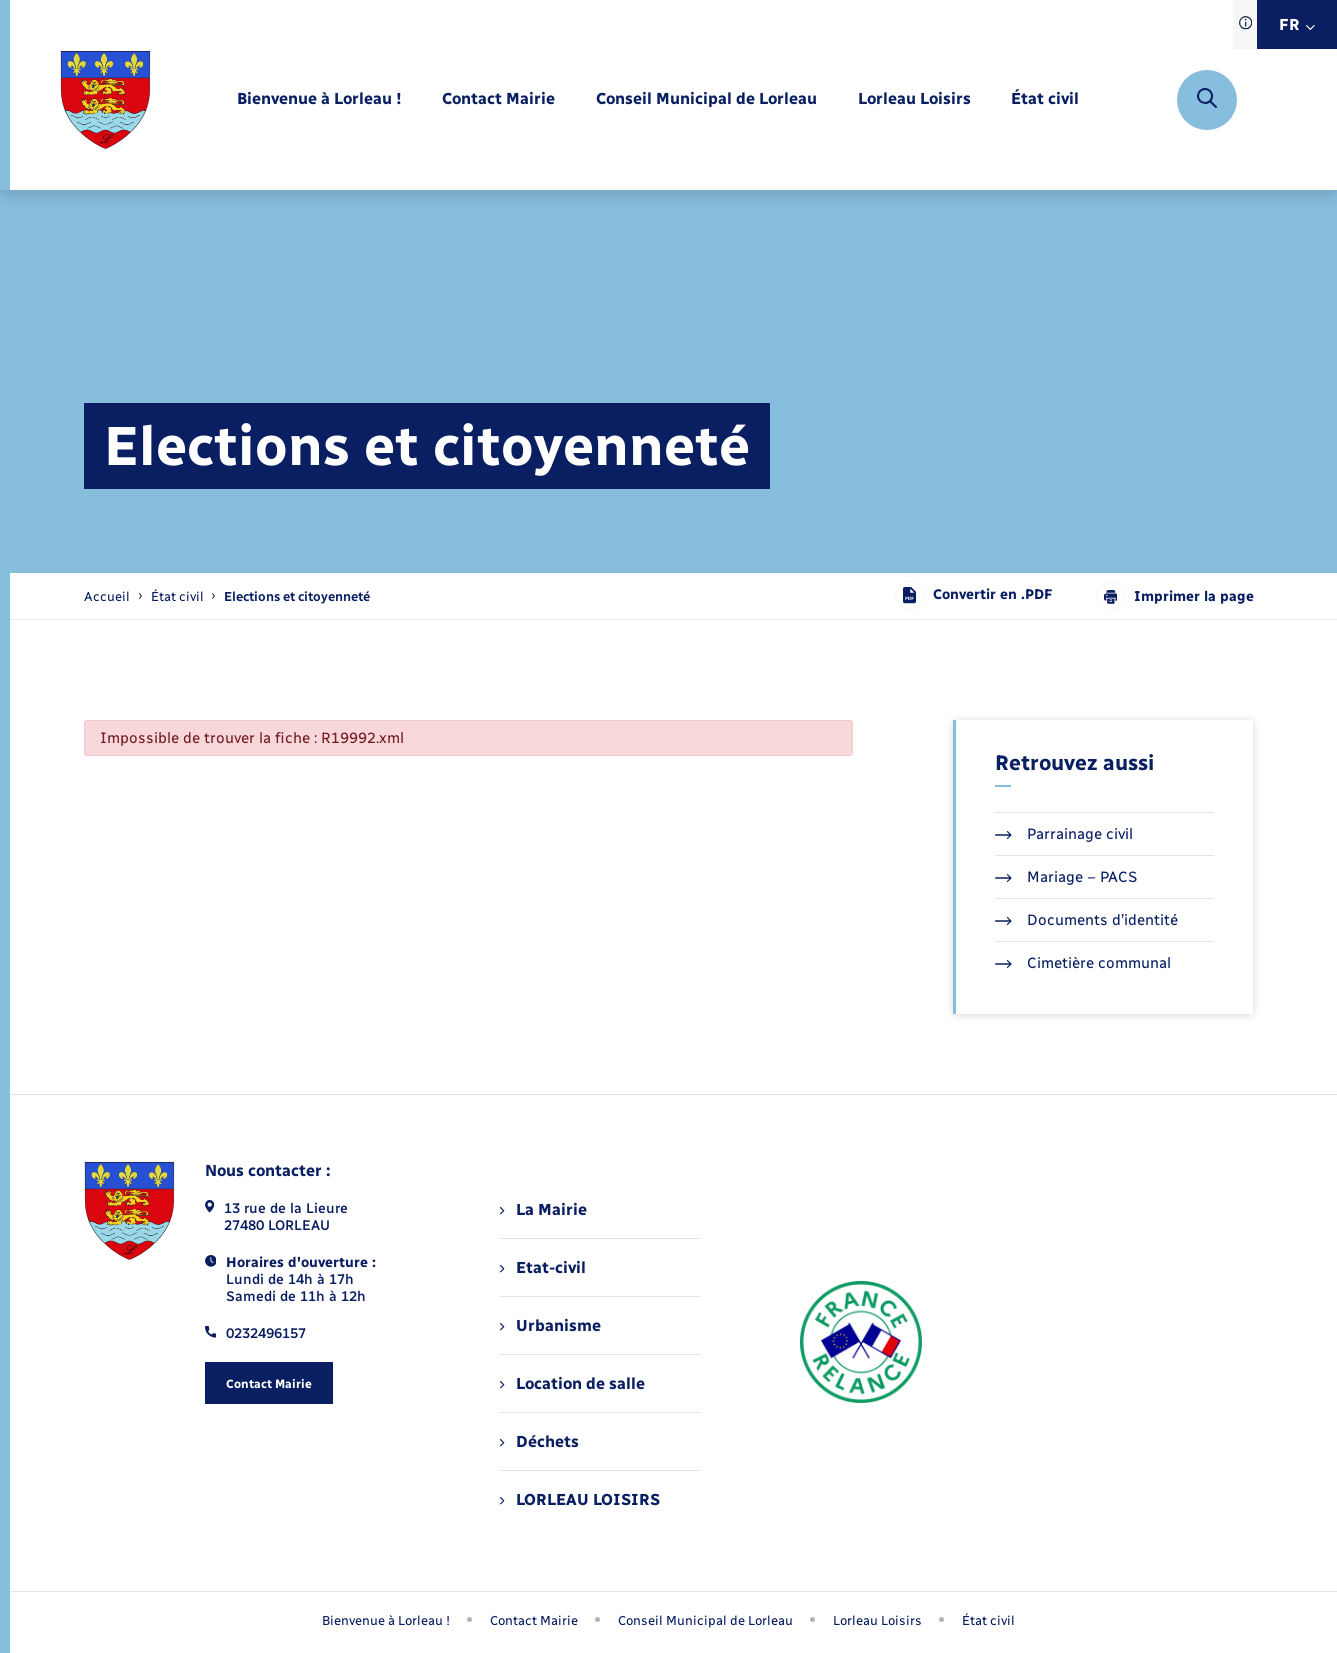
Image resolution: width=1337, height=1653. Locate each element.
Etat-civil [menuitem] (542, 1267)
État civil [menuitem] (988, 1620)
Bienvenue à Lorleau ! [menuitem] (386, 1620)
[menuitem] (319, 99)
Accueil (107, 596)
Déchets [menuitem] (539, 1441)
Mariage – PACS (1066, 877)
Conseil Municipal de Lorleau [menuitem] (705, 1620)
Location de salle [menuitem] (572, 1383)
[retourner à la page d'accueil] (105, 100)
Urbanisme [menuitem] (550, 1325)
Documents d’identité (1086, 920)
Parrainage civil (1064, 834)
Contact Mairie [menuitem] (534, 1620)
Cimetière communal (1083, 963)
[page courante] (297, 596)
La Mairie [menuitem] (543, 1209)
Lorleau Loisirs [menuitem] (877, 1620)
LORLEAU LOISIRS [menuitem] (579, 1499)
